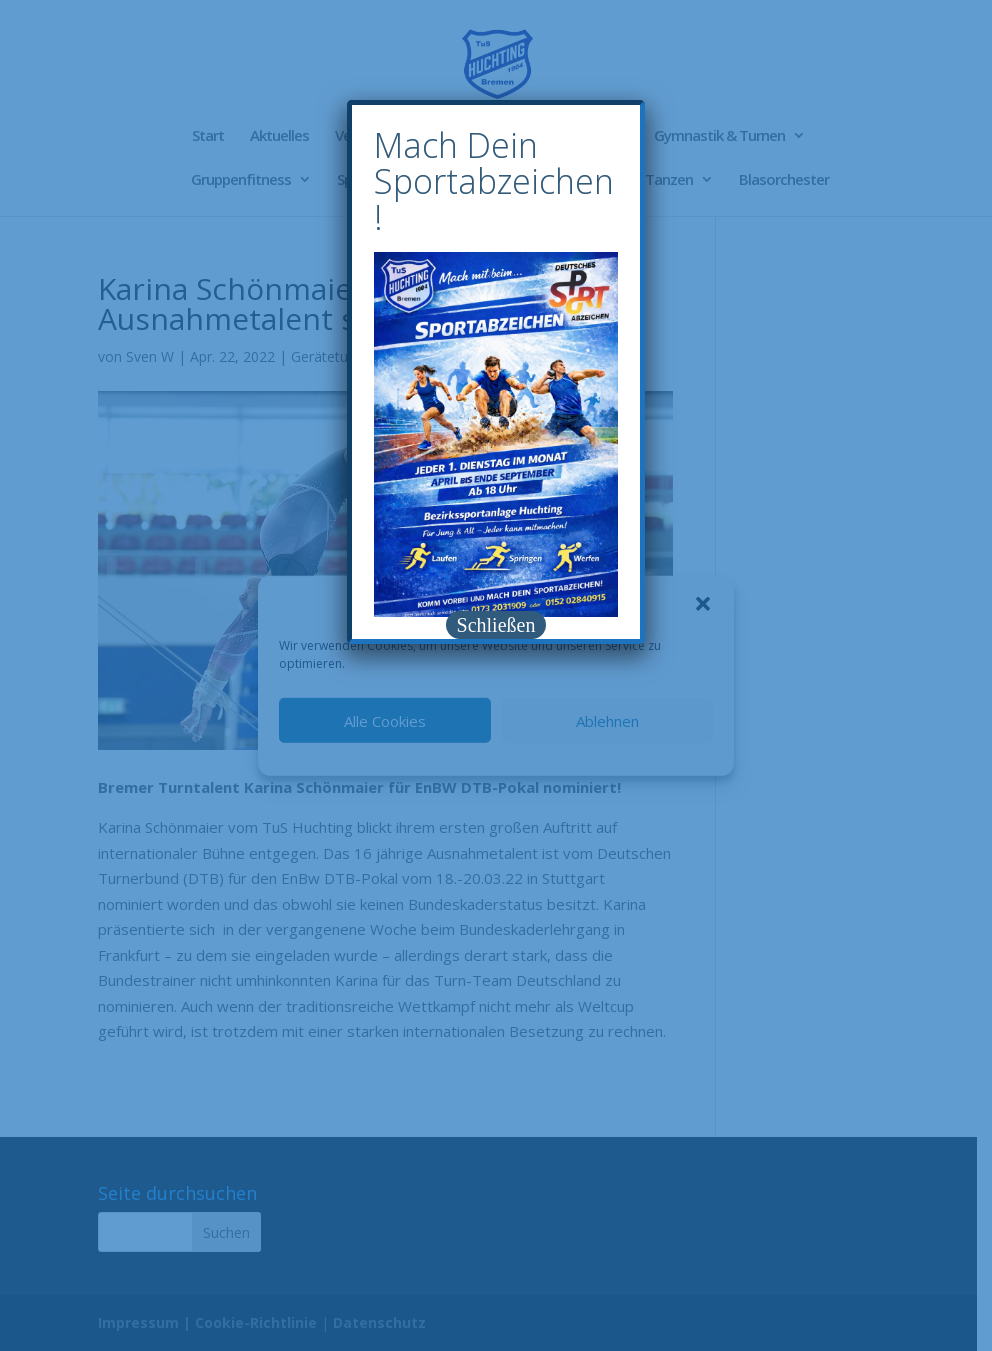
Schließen (496, 625)
